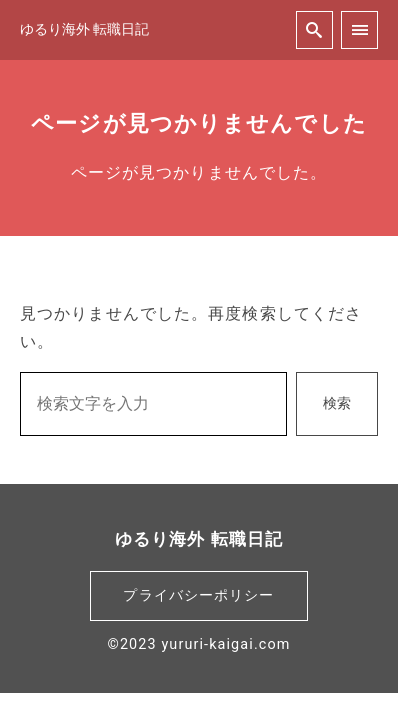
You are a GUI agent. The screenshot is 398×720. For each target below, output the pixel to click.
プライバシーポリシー (198, 595)
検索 (337, 403)
